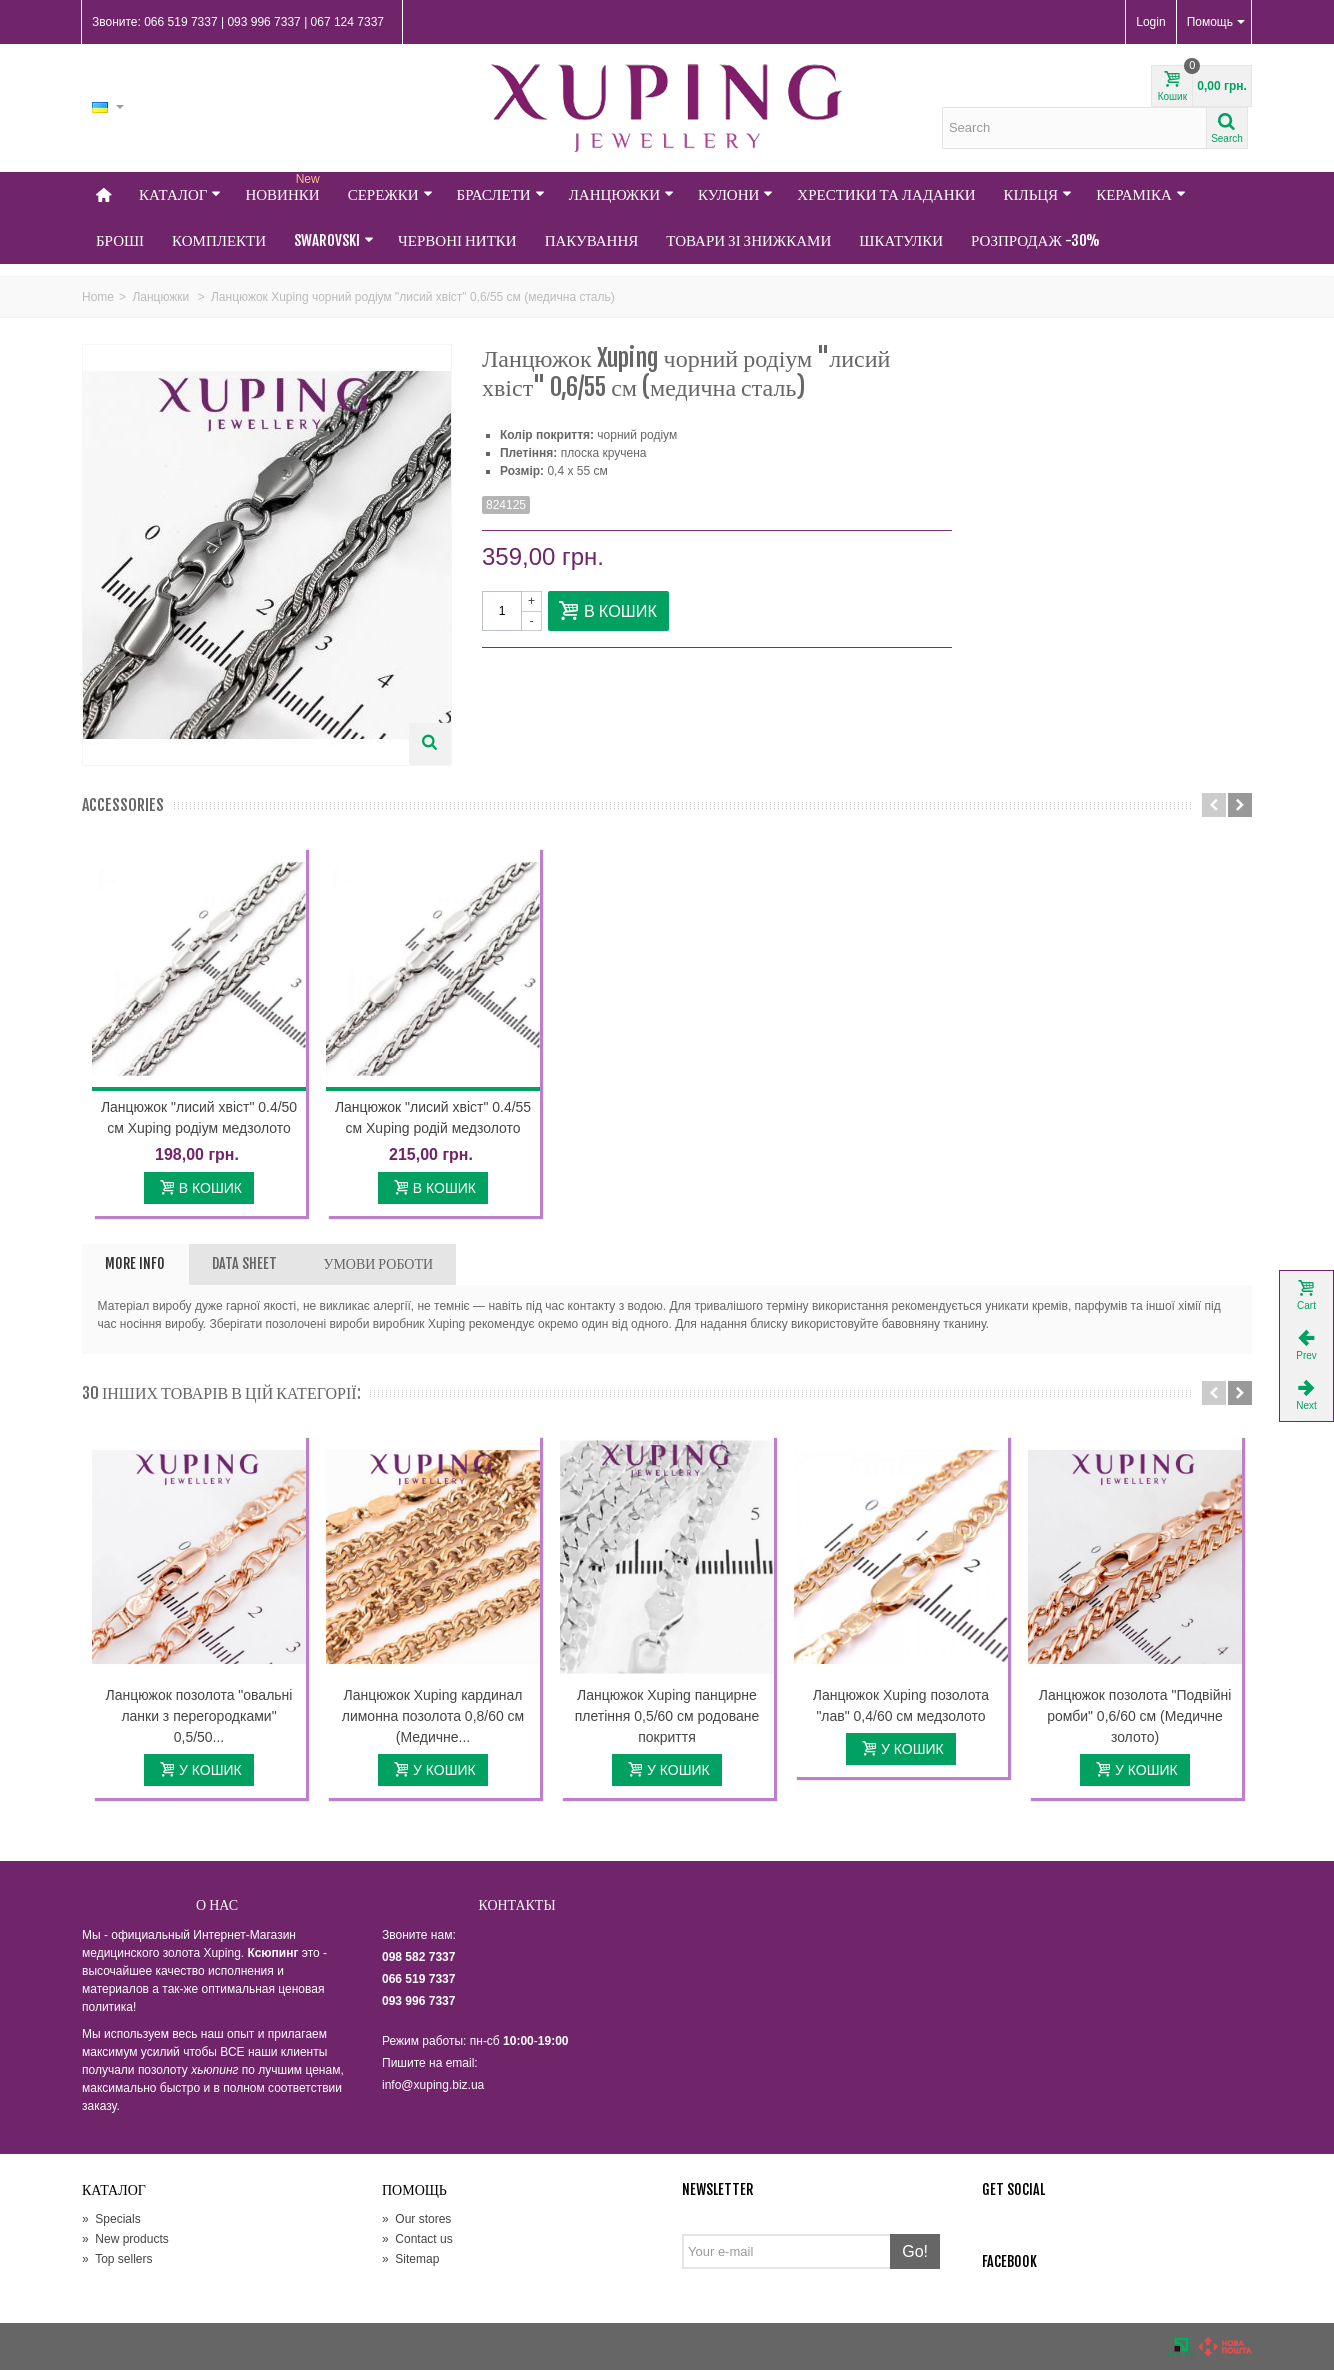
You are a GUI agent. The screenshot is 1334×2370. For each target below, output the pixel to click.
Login (1150, 22)
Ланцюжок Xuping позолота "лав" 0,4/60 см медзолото (901, 1705)
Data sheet (244, 1263)
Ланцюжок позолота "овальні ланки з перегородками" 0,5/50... (199, 1716)
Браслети (501, 194)
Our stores (416, 2219)
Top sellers (117, 2259)
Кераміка (1141, 194)
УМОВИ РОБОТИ (378, 1263)
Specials (111, 2219)
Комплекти (219, 240)
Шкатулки (901, 240)
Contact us (417, 2239)
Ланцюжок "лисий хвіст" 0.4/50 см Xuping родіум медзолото (199, 1117)
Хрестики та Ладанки (886, 194)
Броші (120, 240)
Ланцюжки (621, 194)
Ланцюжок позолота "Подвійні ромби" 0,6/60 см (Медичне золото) (1135, 1716)
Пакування (592, 240)
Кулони (735, 194)
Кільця (1038, 194)
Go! (915, 2251)
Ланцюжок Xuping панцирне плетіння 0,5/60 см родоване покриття (667, 1716)
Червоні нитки (457, 240)
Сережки (390, 194)
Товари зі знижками (748, 240)
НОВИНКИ (284, 188)
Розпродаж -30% (1035, 240)
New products (125, 2239)
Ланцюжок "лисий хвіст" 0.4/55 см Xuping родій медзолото (433, 1117)
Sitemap (410, 2259)
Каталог (180, 194)
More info (135, 1263)
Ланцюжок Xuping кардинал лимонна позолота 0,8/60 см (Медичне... (433, 1716)
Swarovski (334, 240)
